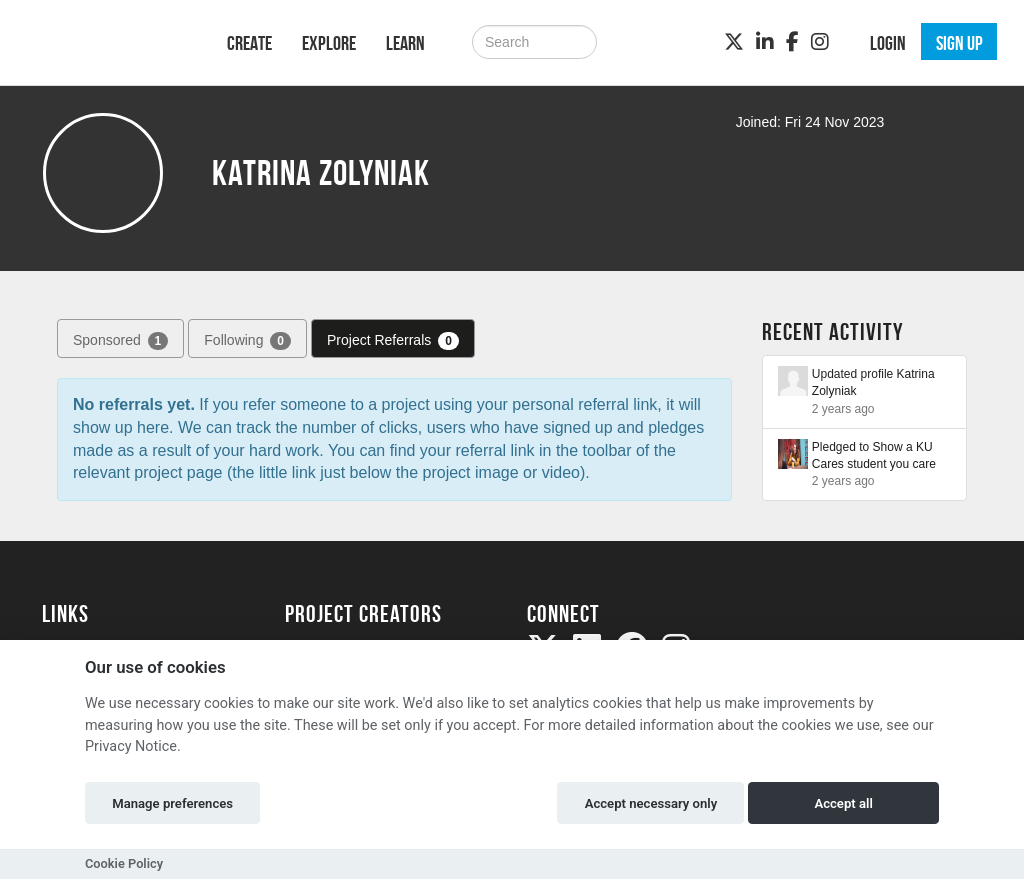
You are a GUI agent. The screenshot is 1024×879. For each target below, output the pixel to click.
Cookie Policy (124, 863)
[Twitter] (734, 42)
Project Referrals (393, 341)
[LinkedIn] (765, 42)
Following (247, 341)
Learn (405, 43)
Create (249, 43)
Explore (329, 43)
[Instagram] (820, 42)
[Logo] (108, 40)
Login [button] (888, 43)
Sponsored (120, 341)
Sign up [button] (959, 43)
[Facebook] (792, 42)
